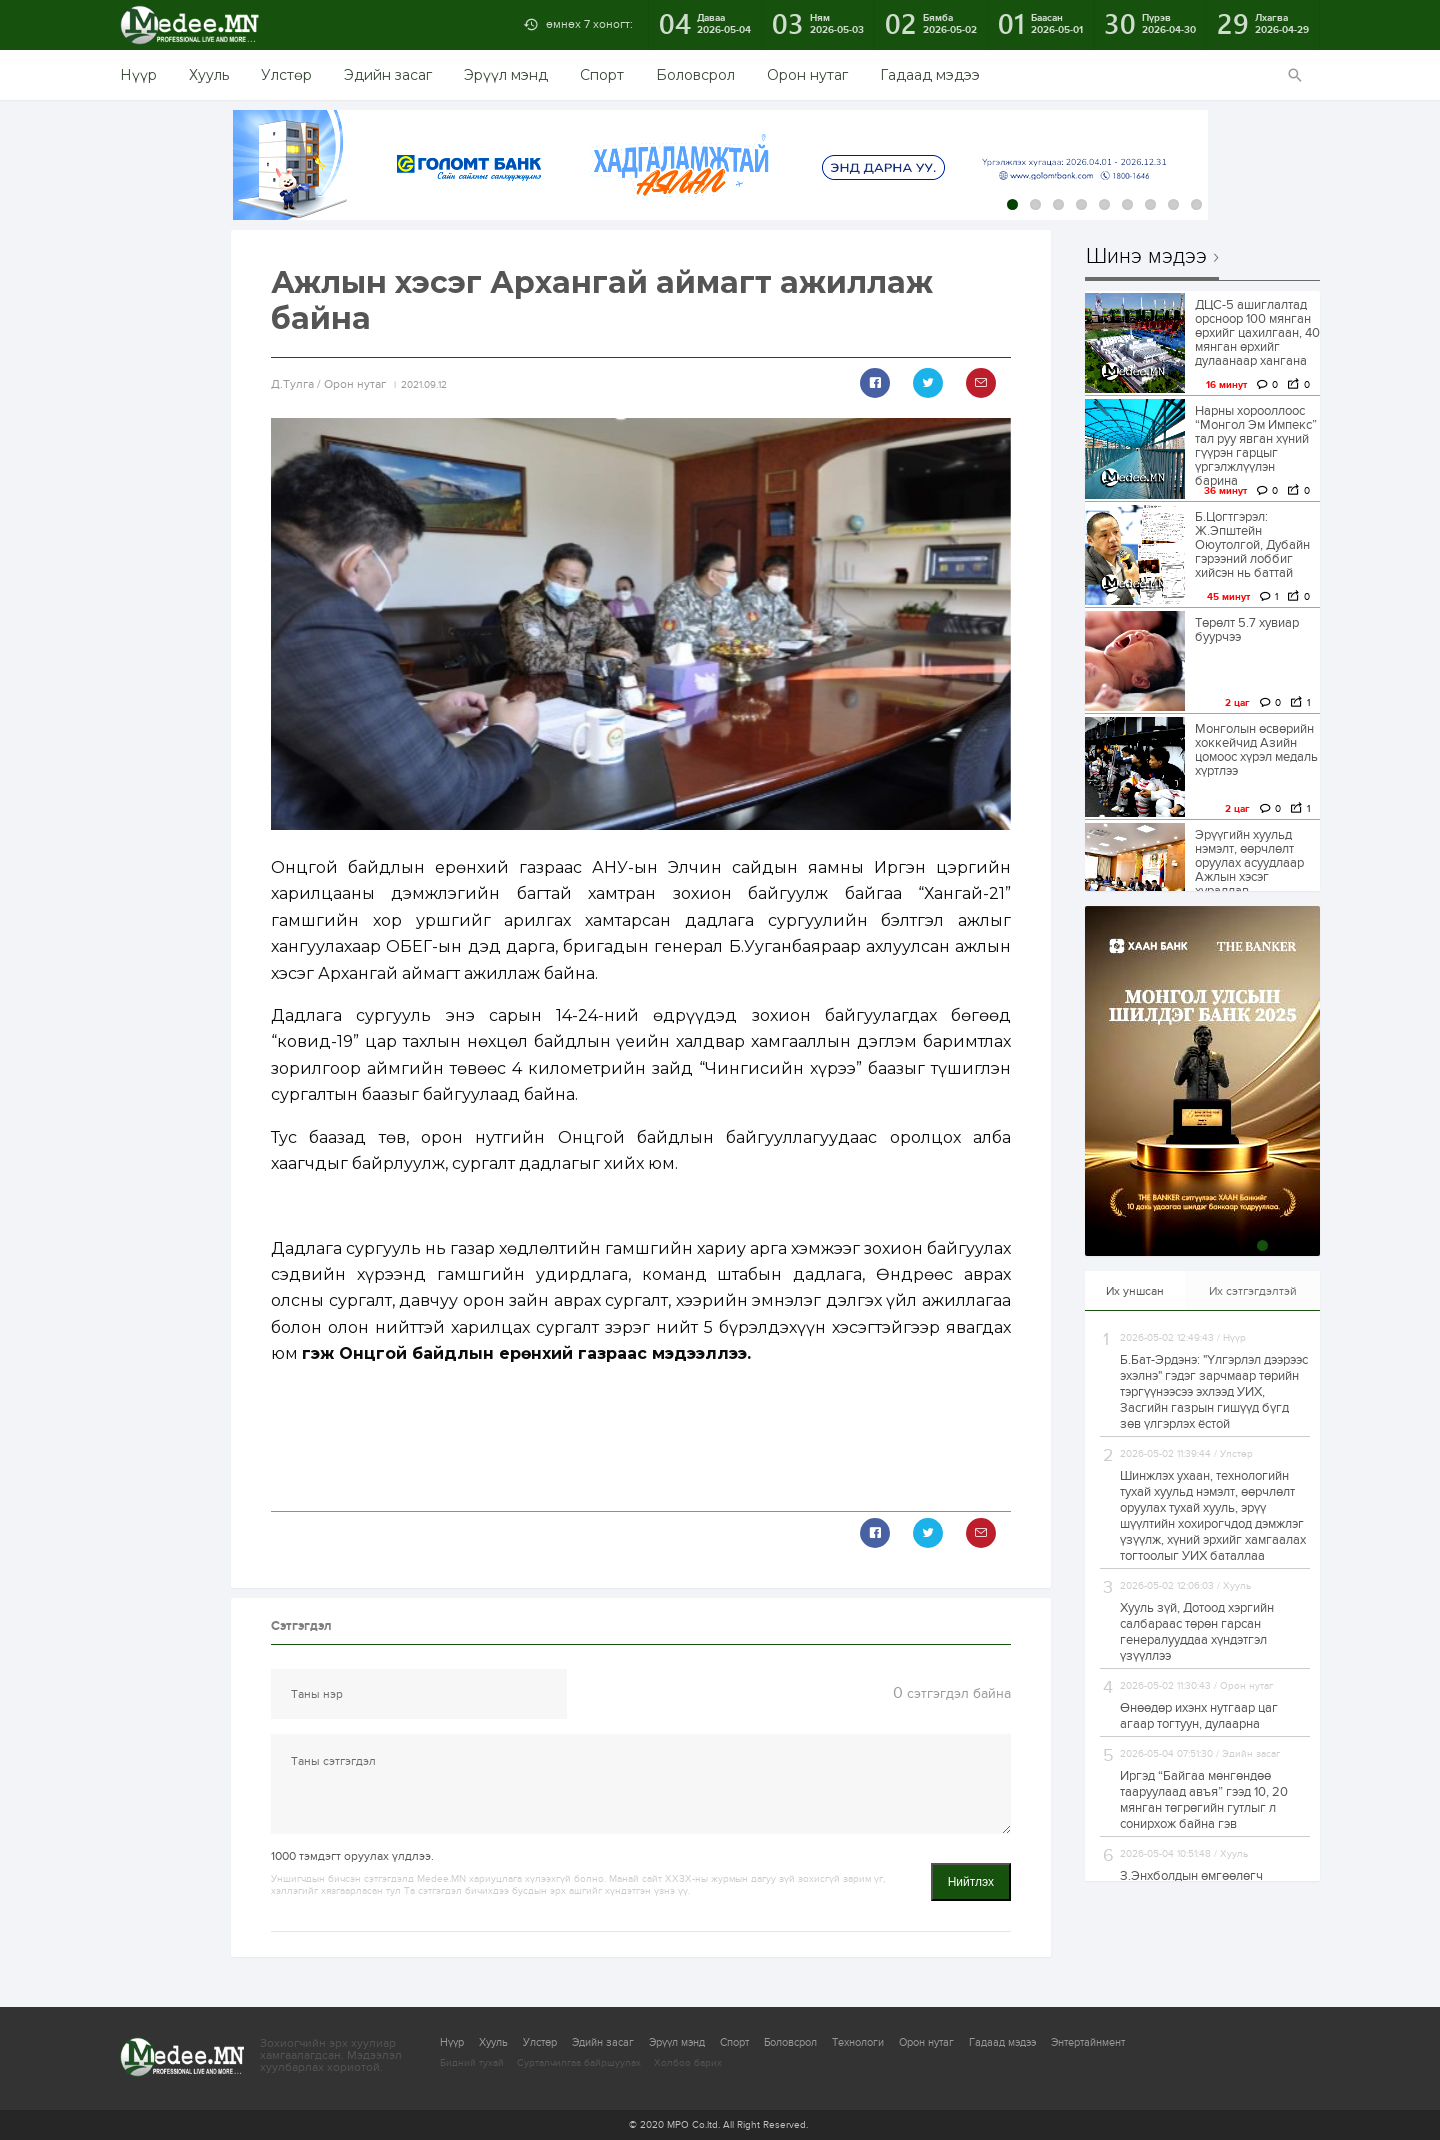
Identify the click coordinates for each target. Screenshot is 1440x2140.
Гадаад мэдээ (930, 75)
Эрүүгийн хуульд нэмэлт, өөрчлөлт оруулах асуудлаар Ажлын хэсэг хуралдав (1249, 863)
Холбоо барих (688, 2063)
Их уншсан (1135, 1291)
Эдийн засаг (388, 75)
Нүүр (138, 75)
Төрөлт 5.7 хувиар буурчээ (1247, 630)
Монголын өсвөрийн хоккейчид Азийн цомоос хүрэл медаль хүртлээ (1256, 750)
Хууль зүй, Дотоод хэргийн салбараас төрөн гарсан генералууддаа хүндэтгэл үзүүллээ (1197, 1632)
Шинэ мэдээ (1146, 257)
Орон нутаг (807, 75)
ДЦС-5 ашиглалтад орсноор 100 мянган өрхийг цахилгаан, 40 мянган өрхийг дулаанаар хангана (1257, 333)
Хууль (209, 75)
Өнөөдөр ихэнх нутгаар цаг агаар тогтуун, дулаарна (1199, 1716)
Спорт (602, 75)
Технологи (858, 2042)
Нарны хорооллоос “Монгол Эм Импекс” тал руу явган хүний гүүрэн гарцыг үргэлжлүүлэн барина (1256, 446)
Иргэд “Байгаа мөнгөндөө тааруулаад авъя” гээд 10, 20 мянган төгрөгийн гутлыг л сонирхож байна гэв (1204, 1800)
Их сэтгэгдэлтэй (1253, 1291)
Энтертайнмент (1088, 2042)
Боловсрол (695, 75)
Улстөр (286, 75)
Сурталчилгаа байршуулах (579, 2063)
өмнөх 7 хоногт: (589, 24)
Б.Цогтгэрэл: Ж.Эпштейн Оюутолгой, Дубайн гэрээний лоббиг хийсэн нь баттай (1252, 545)
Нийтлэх (971, 1882)
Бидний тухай (472, 2063)
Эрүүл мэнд (506, 75)
